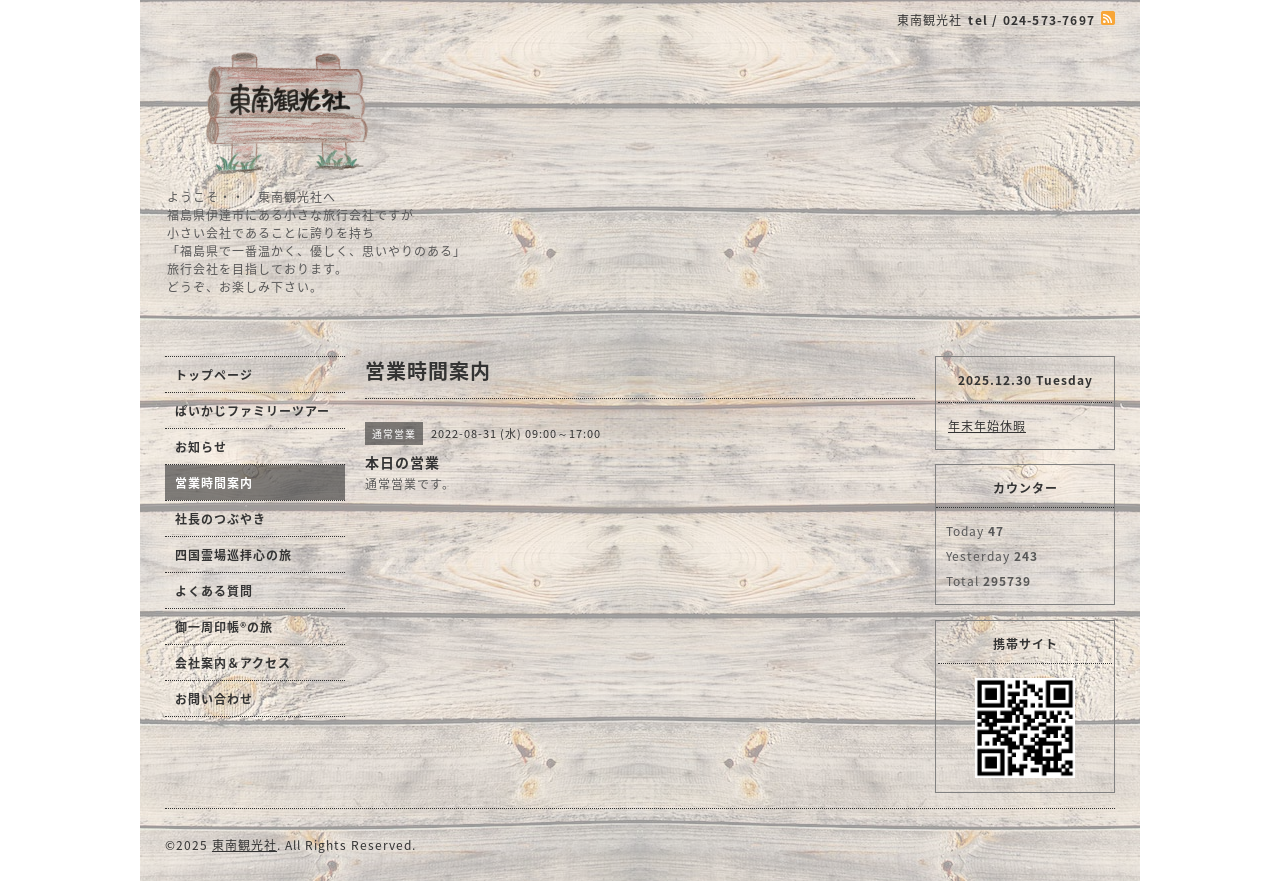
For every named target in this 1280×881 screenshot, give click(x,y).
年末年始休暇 (987, 426)
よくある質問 (214, 591)
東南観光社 (244, 845)
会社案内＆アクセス (233, 663)
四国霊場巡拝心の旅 (233, 555)
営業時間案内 (214, 483)
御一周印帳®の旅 (224, 627)
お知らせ (201, 447)
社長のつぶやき (220, 519)
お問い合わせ (214, 699)
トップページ (214, 375)
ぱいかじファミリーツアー (252, 411)
